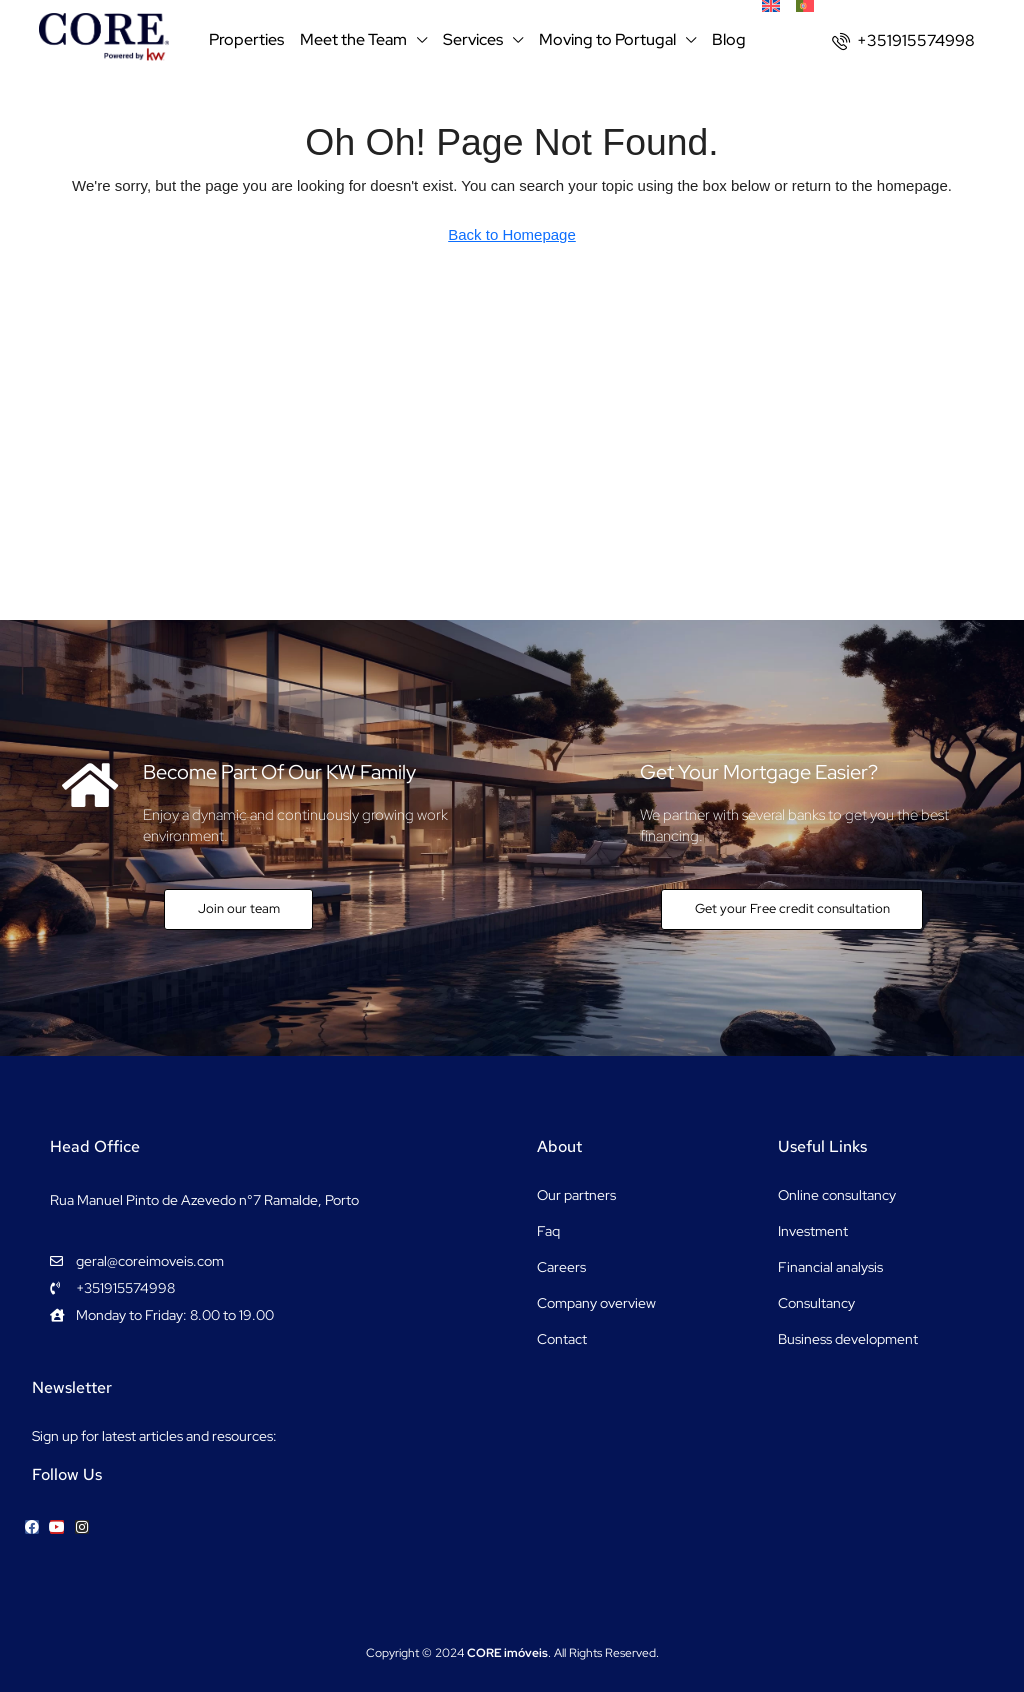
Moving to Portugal (607, 39)
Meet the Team (353, 39)
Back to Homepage (512, 234)
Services (473, 39)
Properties (246, 39)
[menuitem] (903, 40)
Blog (729, 39)
